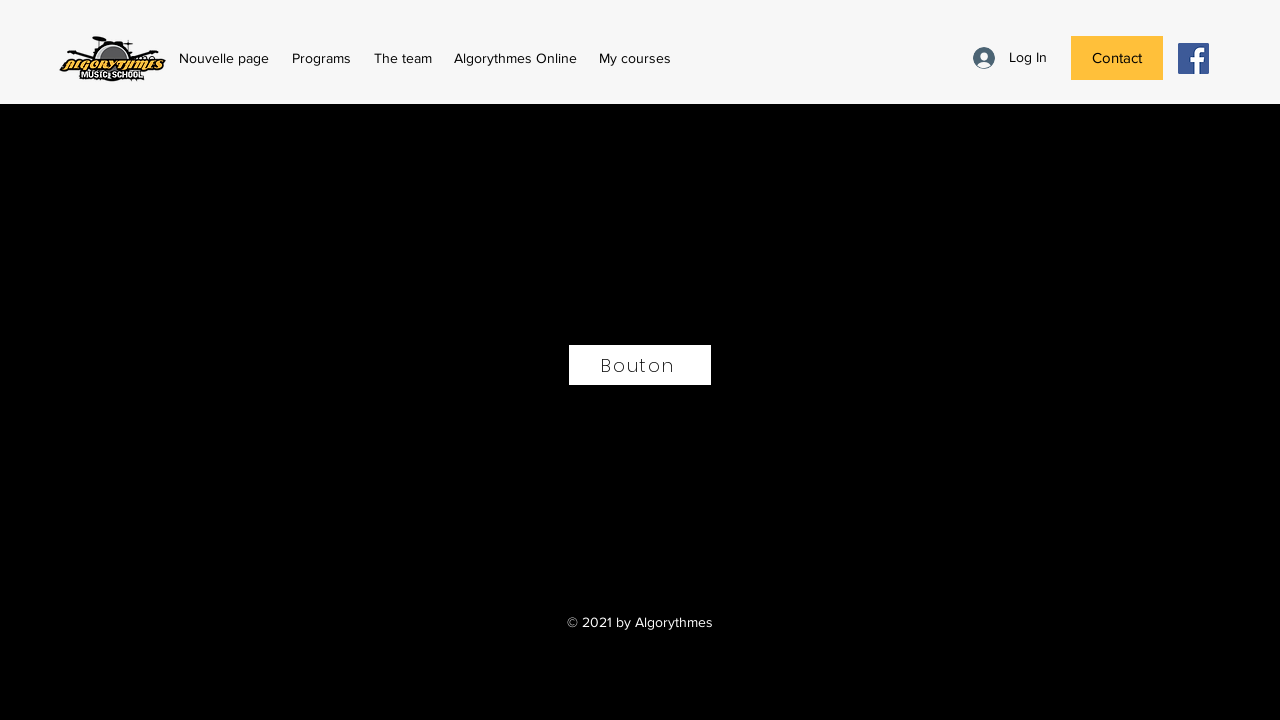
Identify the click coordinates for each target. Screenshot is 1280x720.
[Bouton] (640, 365)
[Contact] (1117, 58)
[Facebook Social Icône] (1193, 58)
